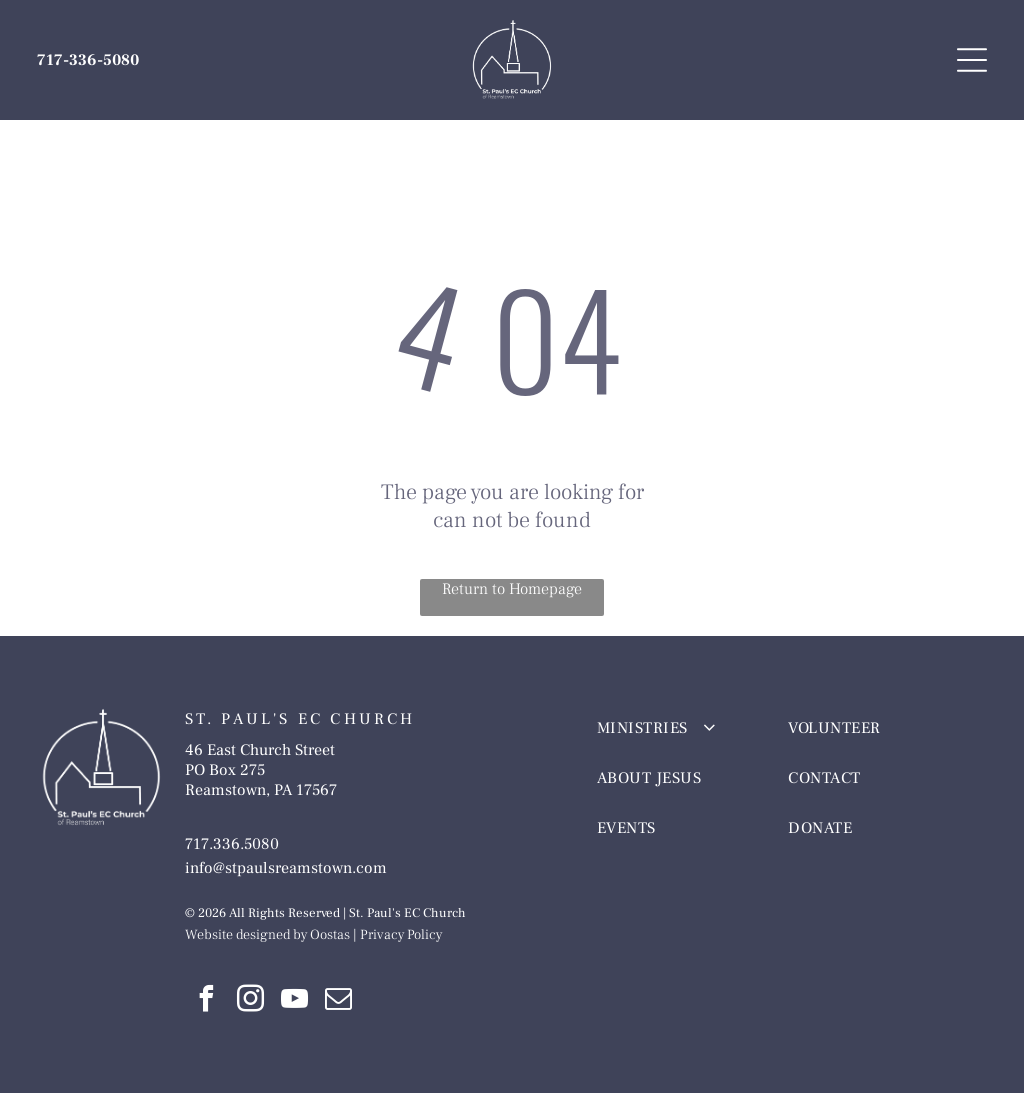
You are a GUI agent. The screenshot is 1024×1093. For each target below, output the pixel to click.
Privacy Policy (401, 935)
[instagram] (251, 1001)
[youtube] (295, 1001)
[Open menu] (972, 60)
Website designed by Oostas (267, 935)
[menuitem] (676, 728)
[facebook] (207, 1001)
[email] (339, 1001)
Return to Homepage (512, 589)
